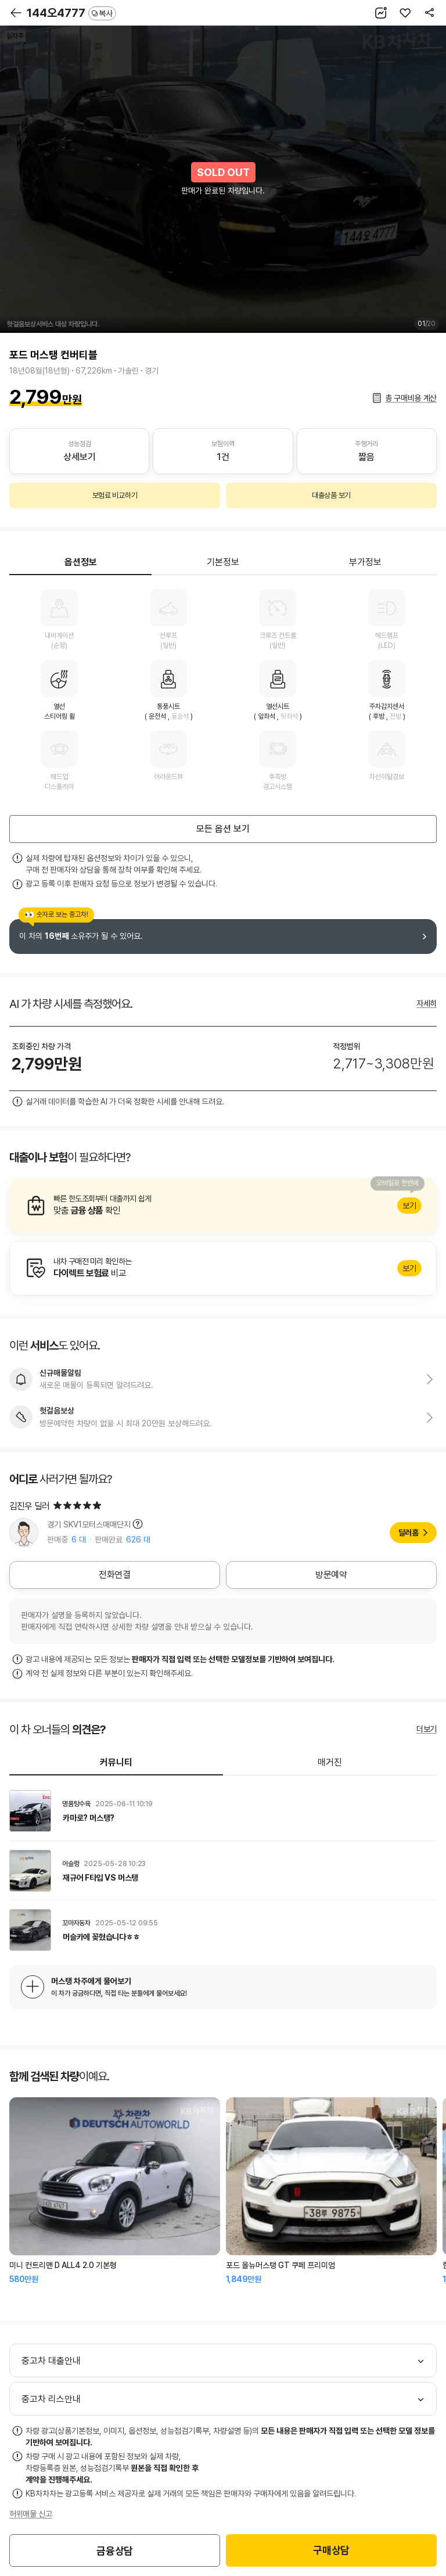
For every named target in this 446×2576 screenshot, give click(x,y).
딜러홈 (408, 1532)
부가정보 (365, 562)
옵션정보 (80, 562)
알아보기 (223, 1205)
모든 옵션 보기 (223, 828)
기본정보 (223, 562)
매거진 (330, 1762)
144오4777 (71, 13)
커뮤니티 (116, 1762)
